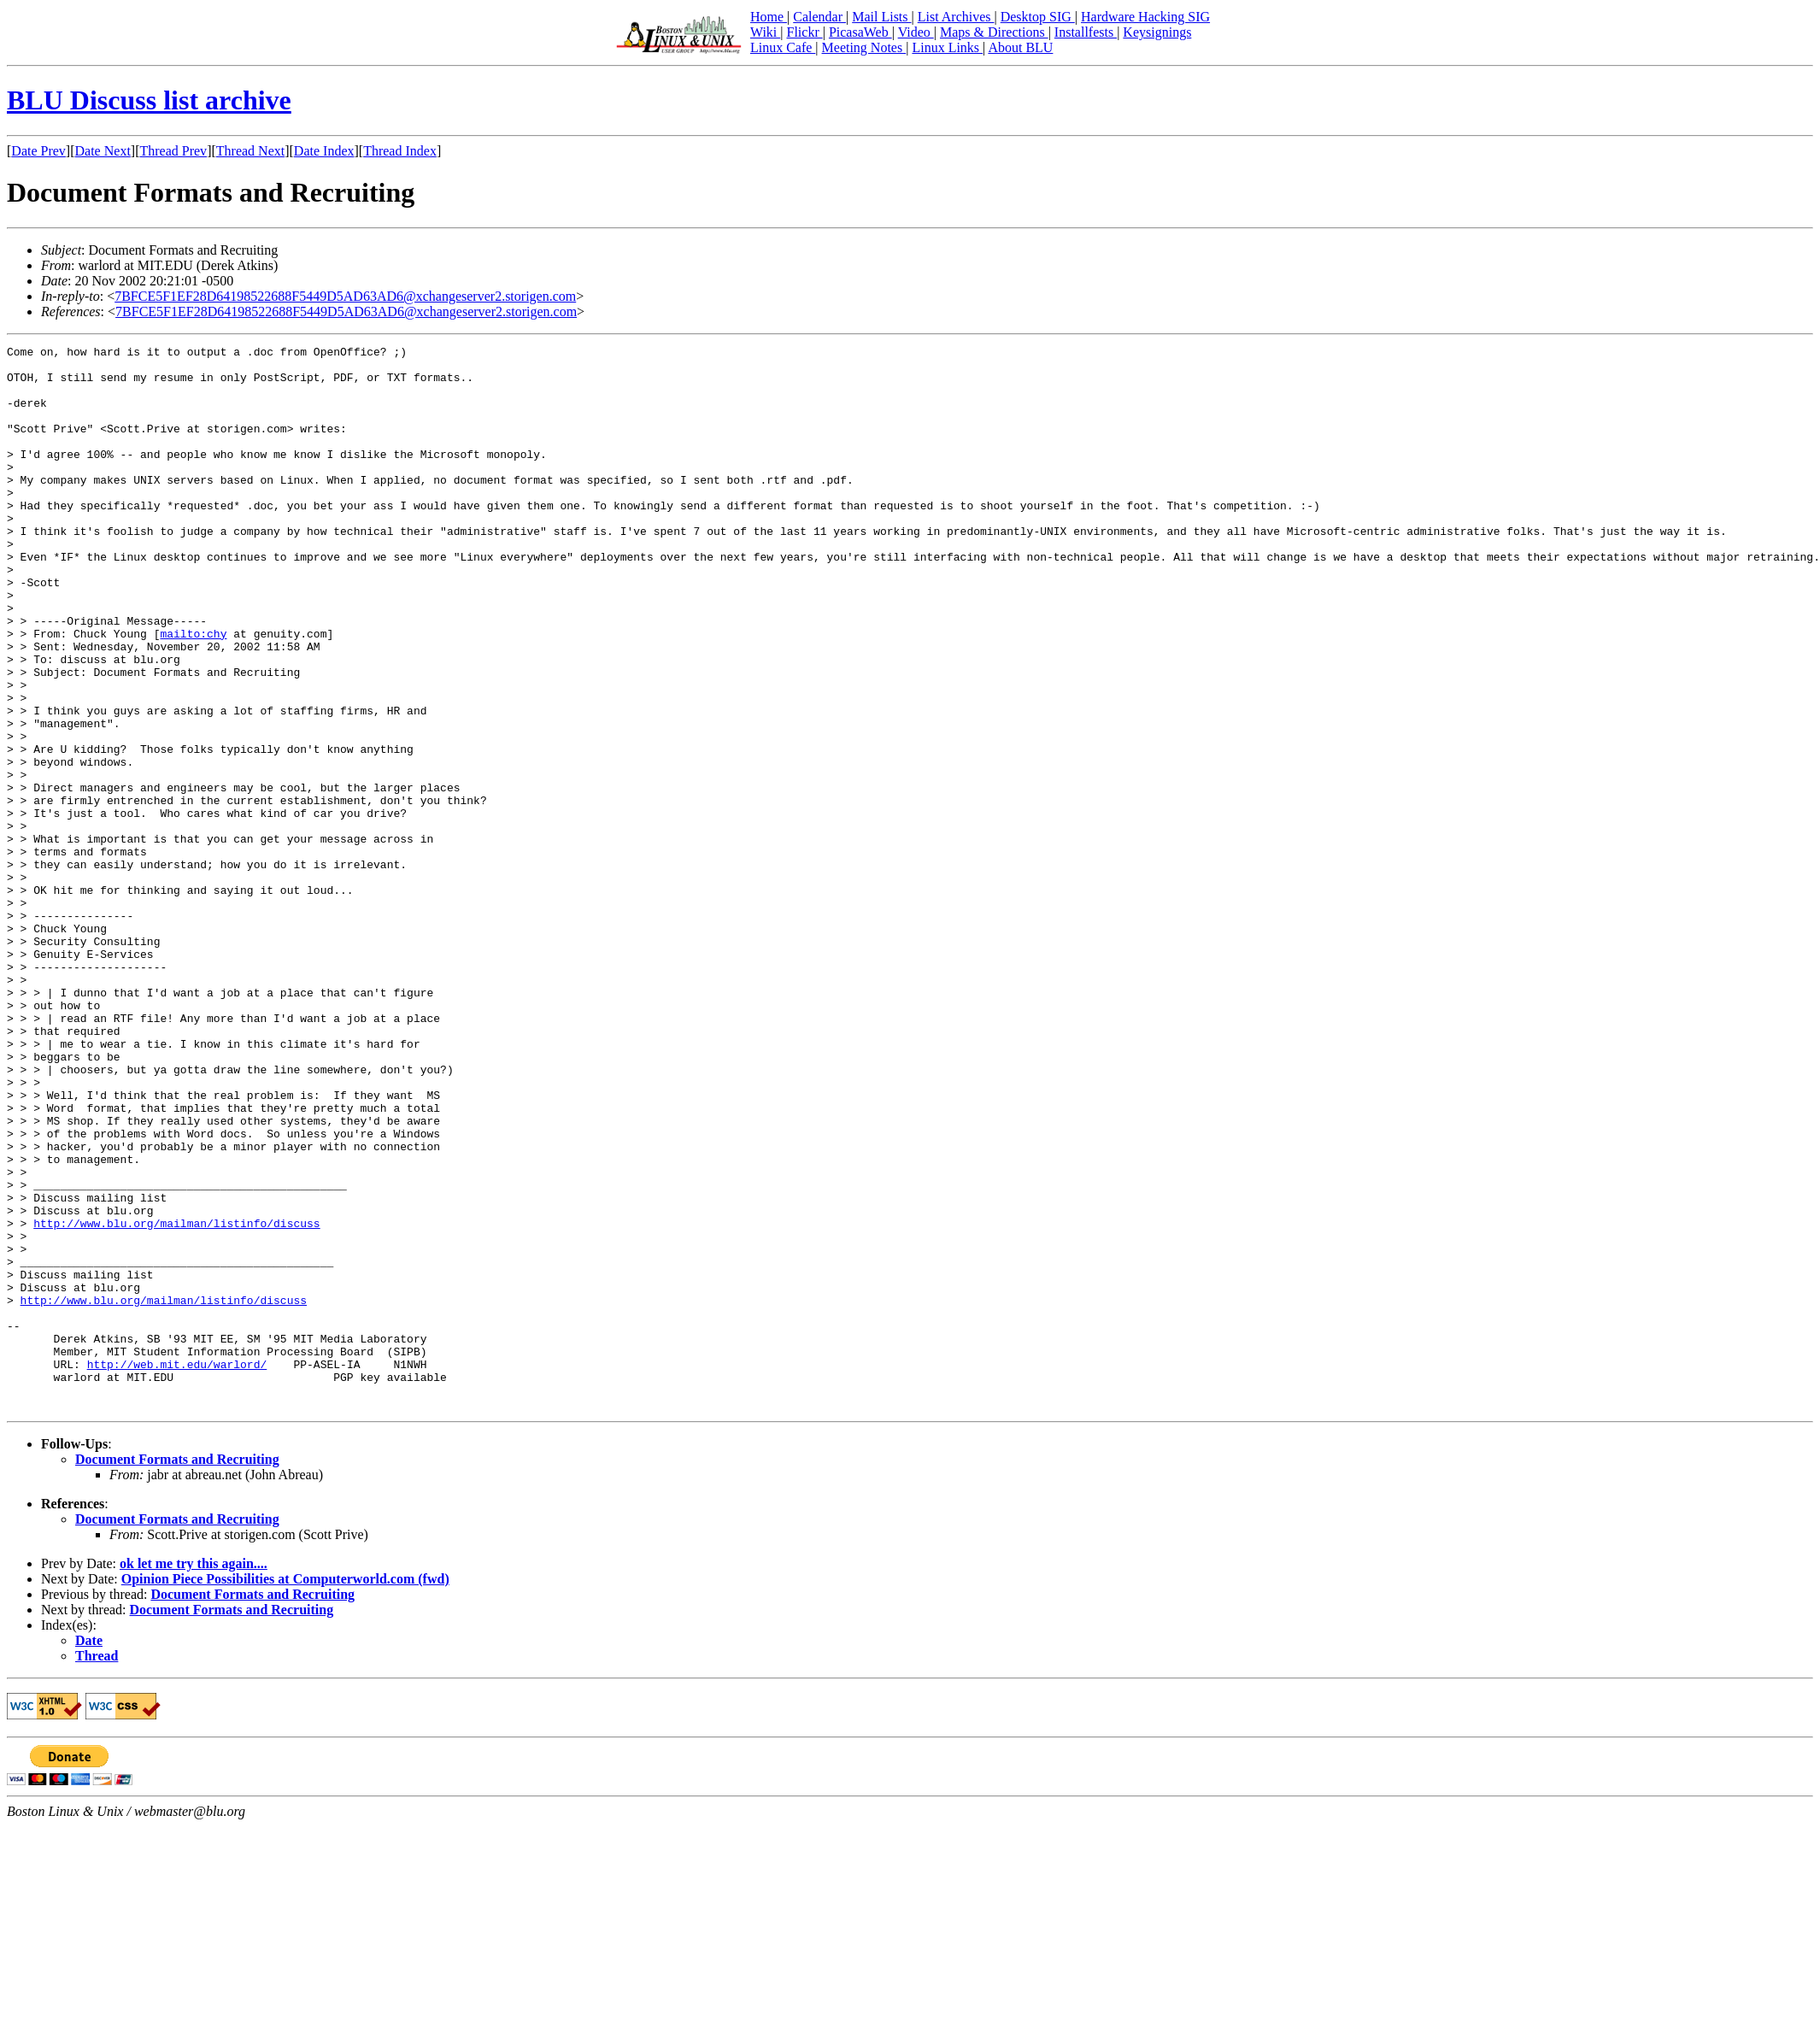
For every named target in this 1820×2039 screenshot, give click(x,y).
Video (916, 32)
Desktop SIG (1038, 16)
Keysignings (1157, 32)
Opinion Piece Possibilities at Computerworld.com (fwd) (285, 1791)
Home (768, 16)
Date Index (324, 151)
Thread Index (400, 151)
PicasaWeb (860, 32)
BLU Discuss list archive (149, 100)
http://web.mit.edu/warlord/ (177, 1569)
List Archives (956, 16)
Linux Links (947, 47)
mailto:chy (193, 692)
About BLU (1020, 47)
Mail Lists (881, 16)
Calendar (819, 16)
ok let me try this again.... (193, 1776)
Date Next (103, 151)
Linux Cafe (782, 47)
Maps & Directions (994, 32)
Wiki (765, 32)
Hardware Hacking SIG (1145, 16)
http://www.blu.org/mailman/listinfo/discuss (176, 1399)
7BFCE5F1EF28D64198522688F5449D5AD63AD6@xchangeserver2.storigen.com (345, 296)
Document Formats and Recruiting (177, 1672)
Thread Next (250, 151)
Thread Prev (173, 151)
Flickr (804, 32)
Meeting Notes (864, 47)
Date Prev (38, 151)
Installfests (1085, 32)
